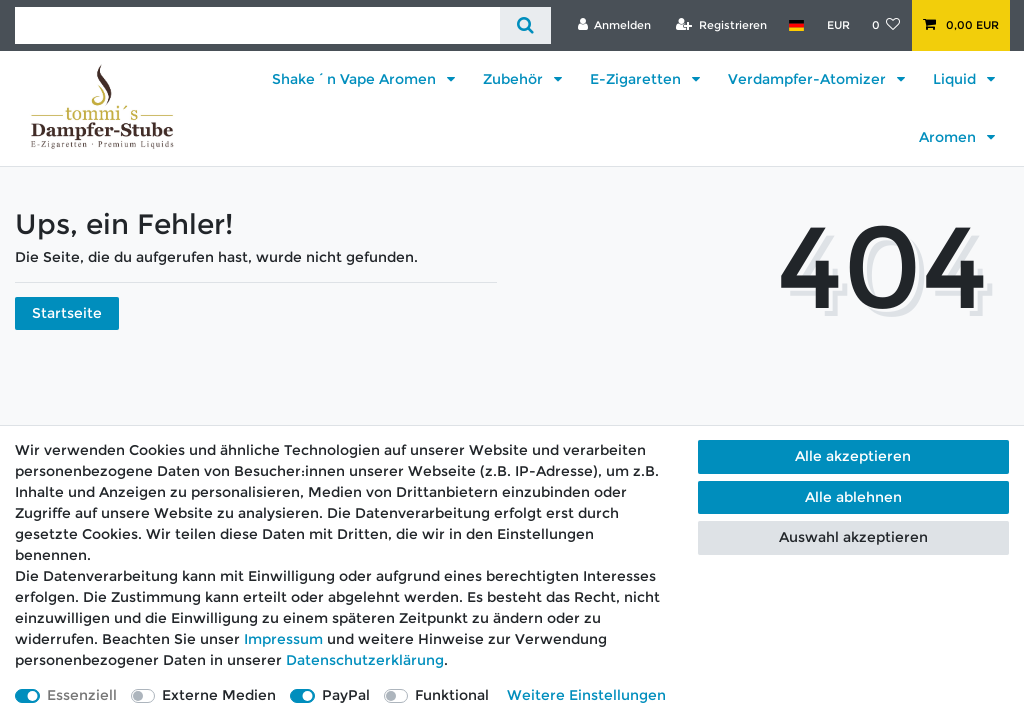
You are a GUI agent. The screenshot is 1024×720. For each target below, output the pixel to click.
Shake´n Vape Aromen (356, 79)
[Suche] (525, 25)
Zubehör (515, 79)
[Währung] (837, 25)
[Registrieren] (721, 25)
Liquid (956, 79)
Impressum (283, 639)
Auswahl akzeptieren (853, 537)
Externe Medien (219, 695)
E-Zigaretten (637, 79)
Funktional (452, 695)
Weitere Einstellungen (586, 695)
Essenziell (82, 695)
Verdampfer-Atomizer (809, 79)
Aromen (949, 137)
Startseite (67, 313)
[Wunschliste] (886, 25)
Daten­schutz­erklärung (365, 660)
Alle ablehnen (853, 497)
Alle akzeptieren (853, 456)
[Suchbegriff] (257, 25)
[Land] (796, 25)
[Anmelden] (614, 25)
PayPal (346, 695)
